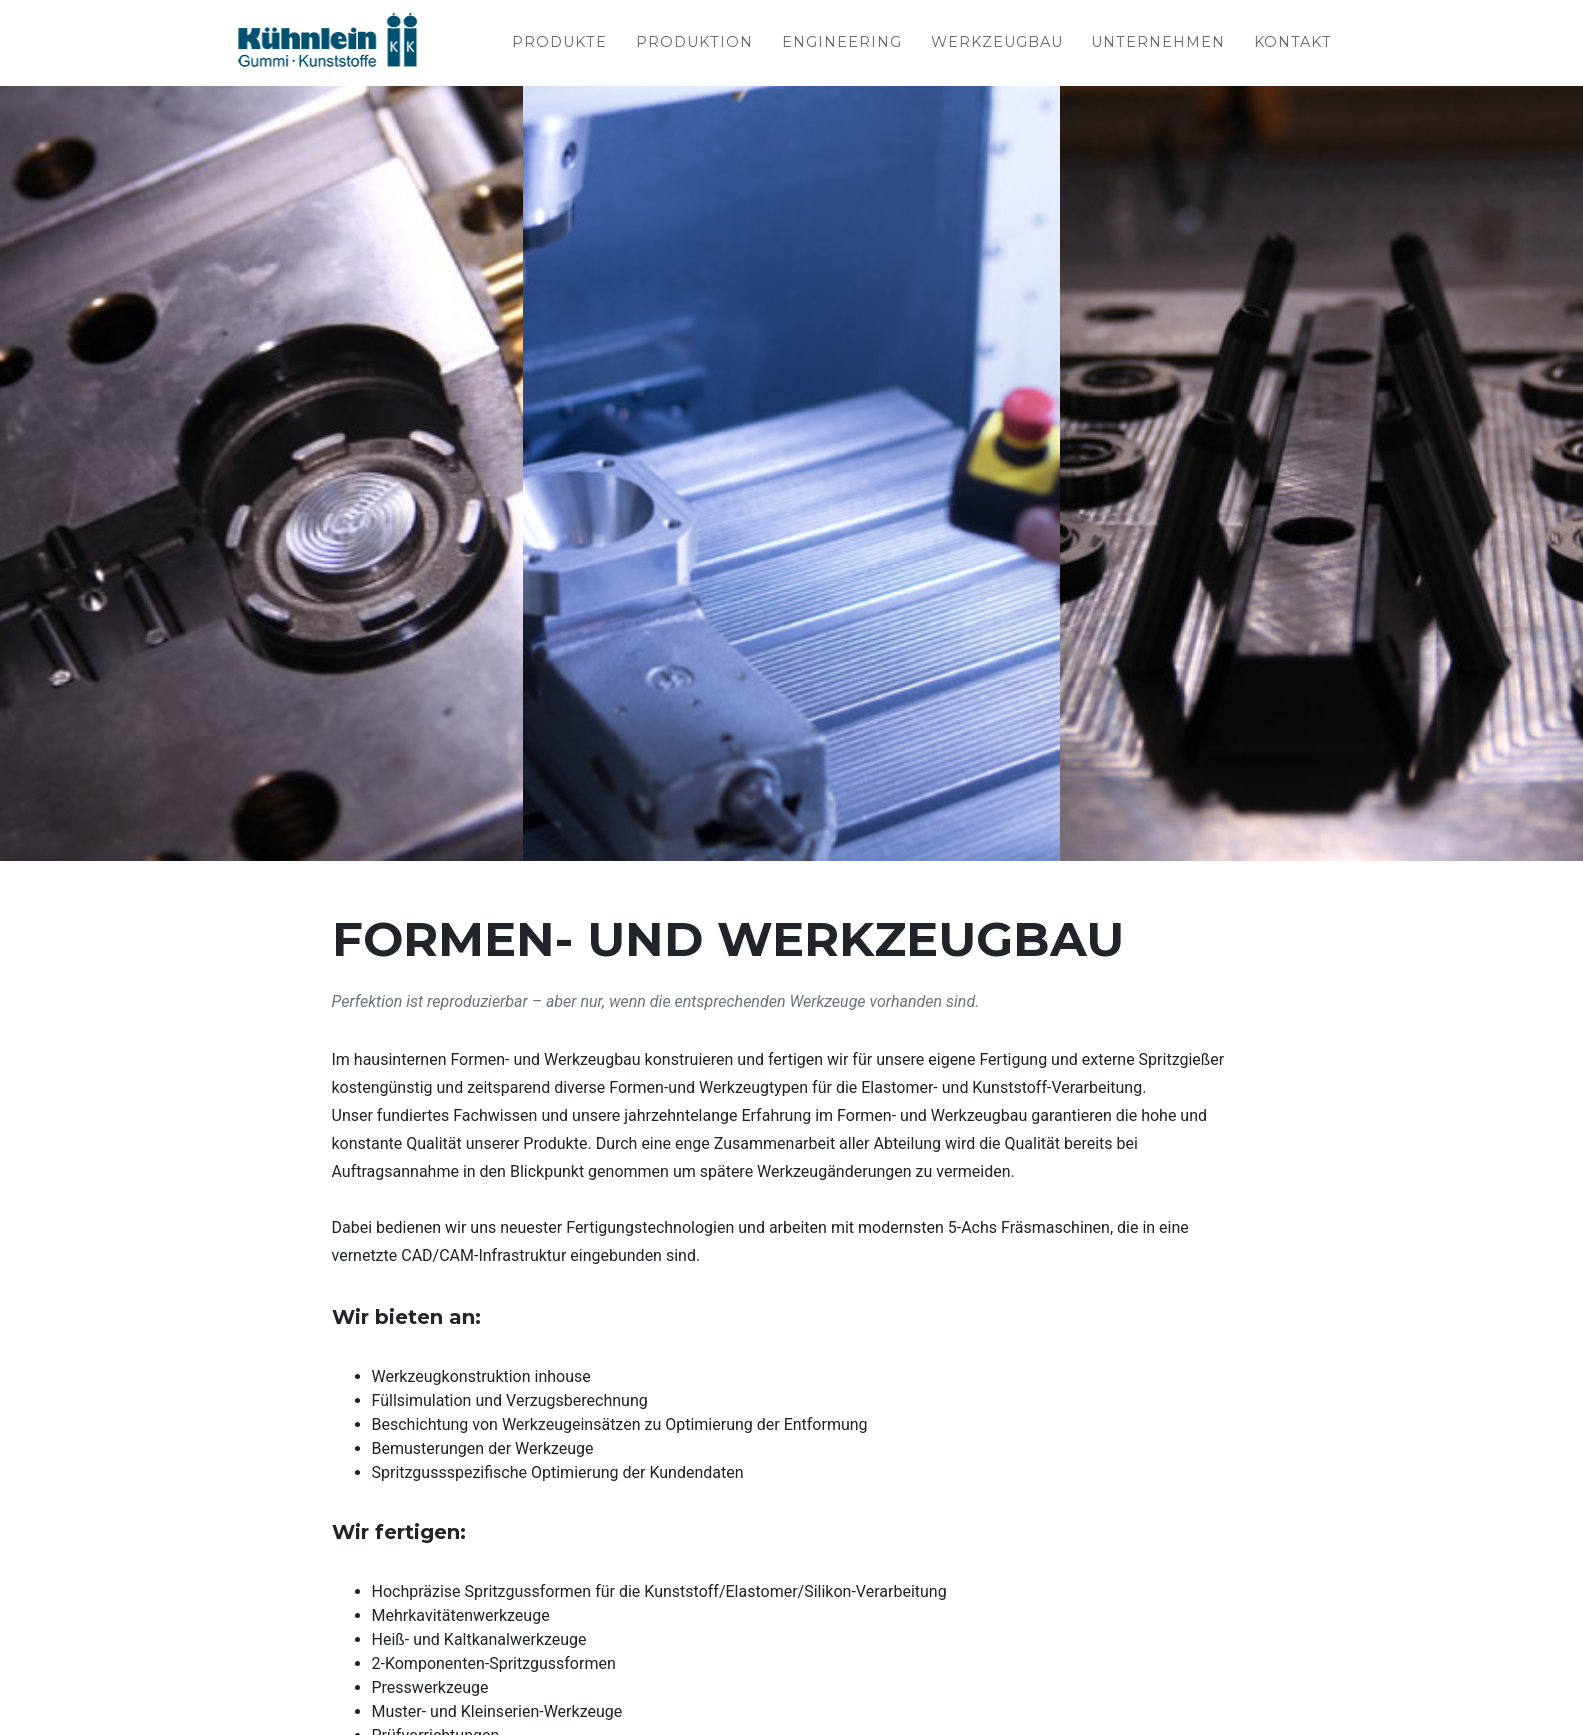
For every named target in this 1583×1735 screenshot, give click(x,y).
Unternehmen (1158, 44)
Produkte (559, 44)
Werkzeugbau (997, 44)
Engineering (842, 44)
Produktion (694, 44)
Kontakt (1293, 44)
